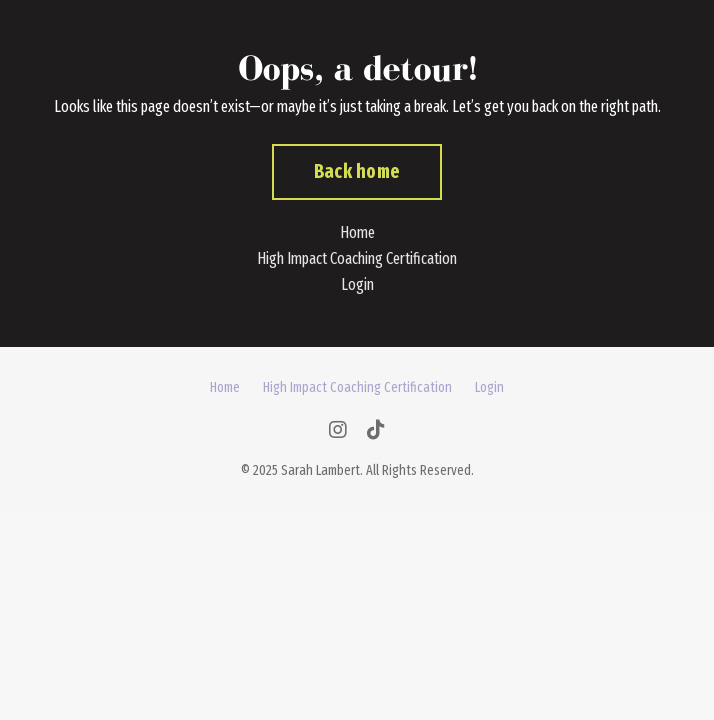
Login (357, 284)
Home (357, 232)
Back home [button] (357, 171)
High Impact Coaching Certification (357, 258)
